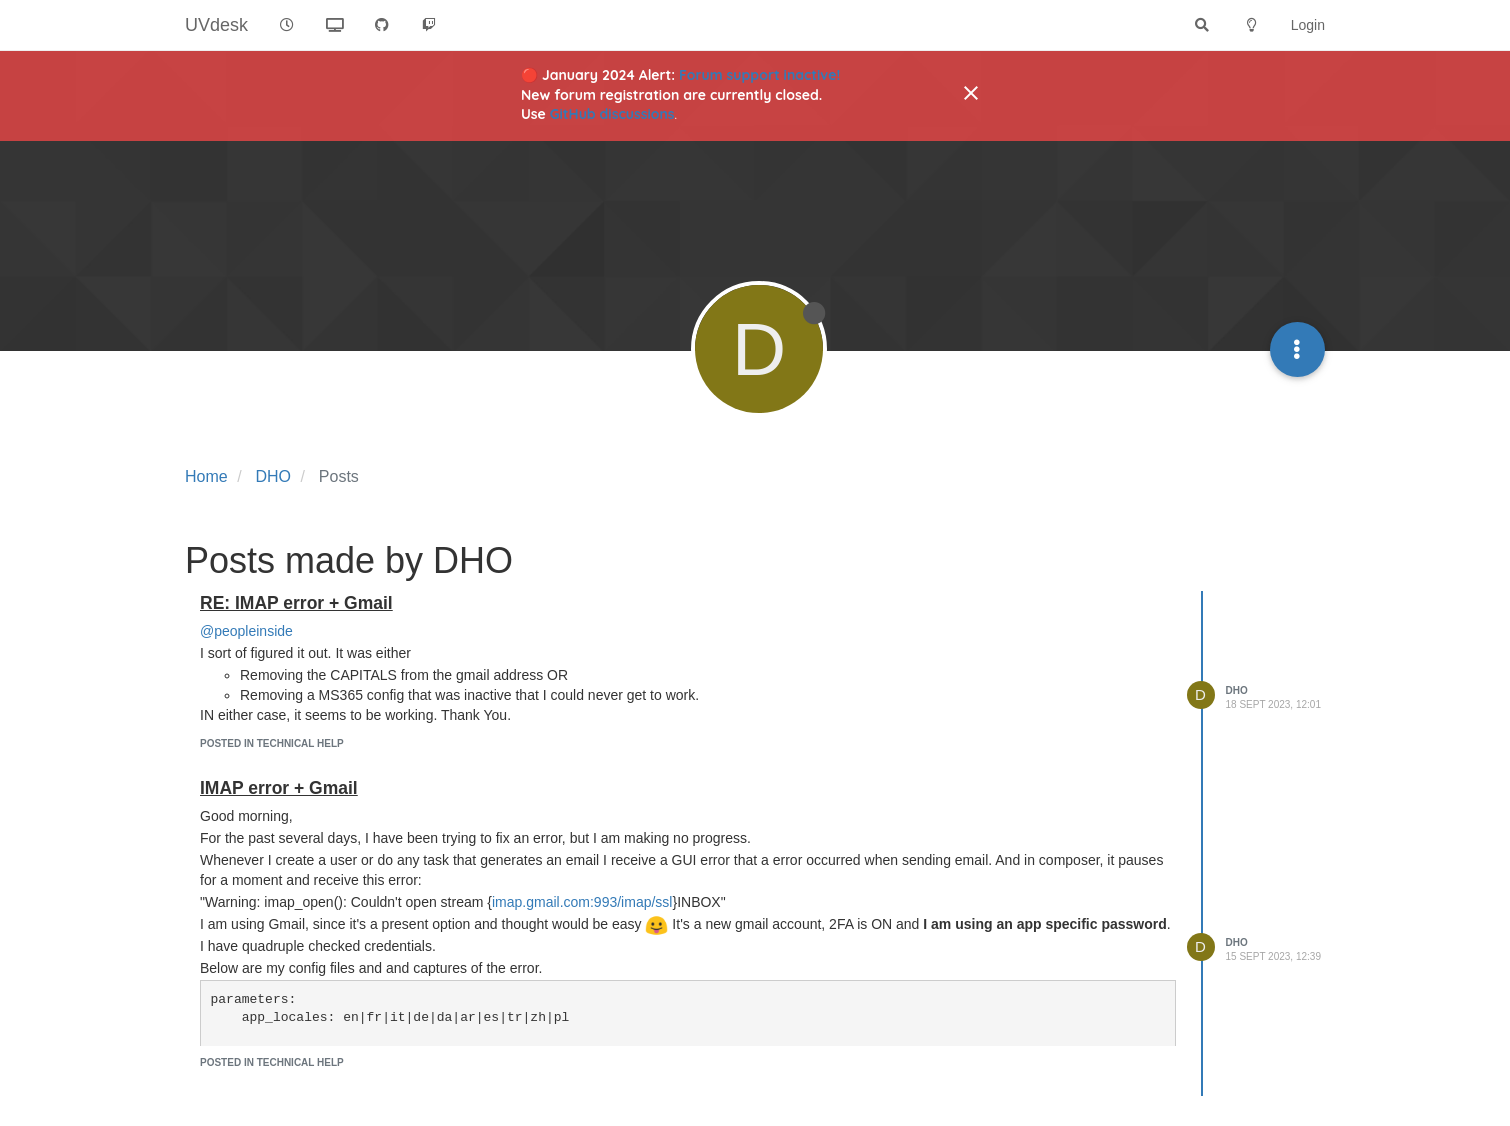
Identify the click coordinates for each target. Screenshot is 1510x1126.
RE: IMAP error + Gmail (296, 603)
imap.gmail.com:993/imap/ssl (582, 902)
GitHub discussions (612, 114)
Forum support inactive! (759, 75)
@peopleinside (246, 631)
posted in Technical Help (272, 743)
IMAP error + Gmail (279, 788)
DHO (1237, 690)
